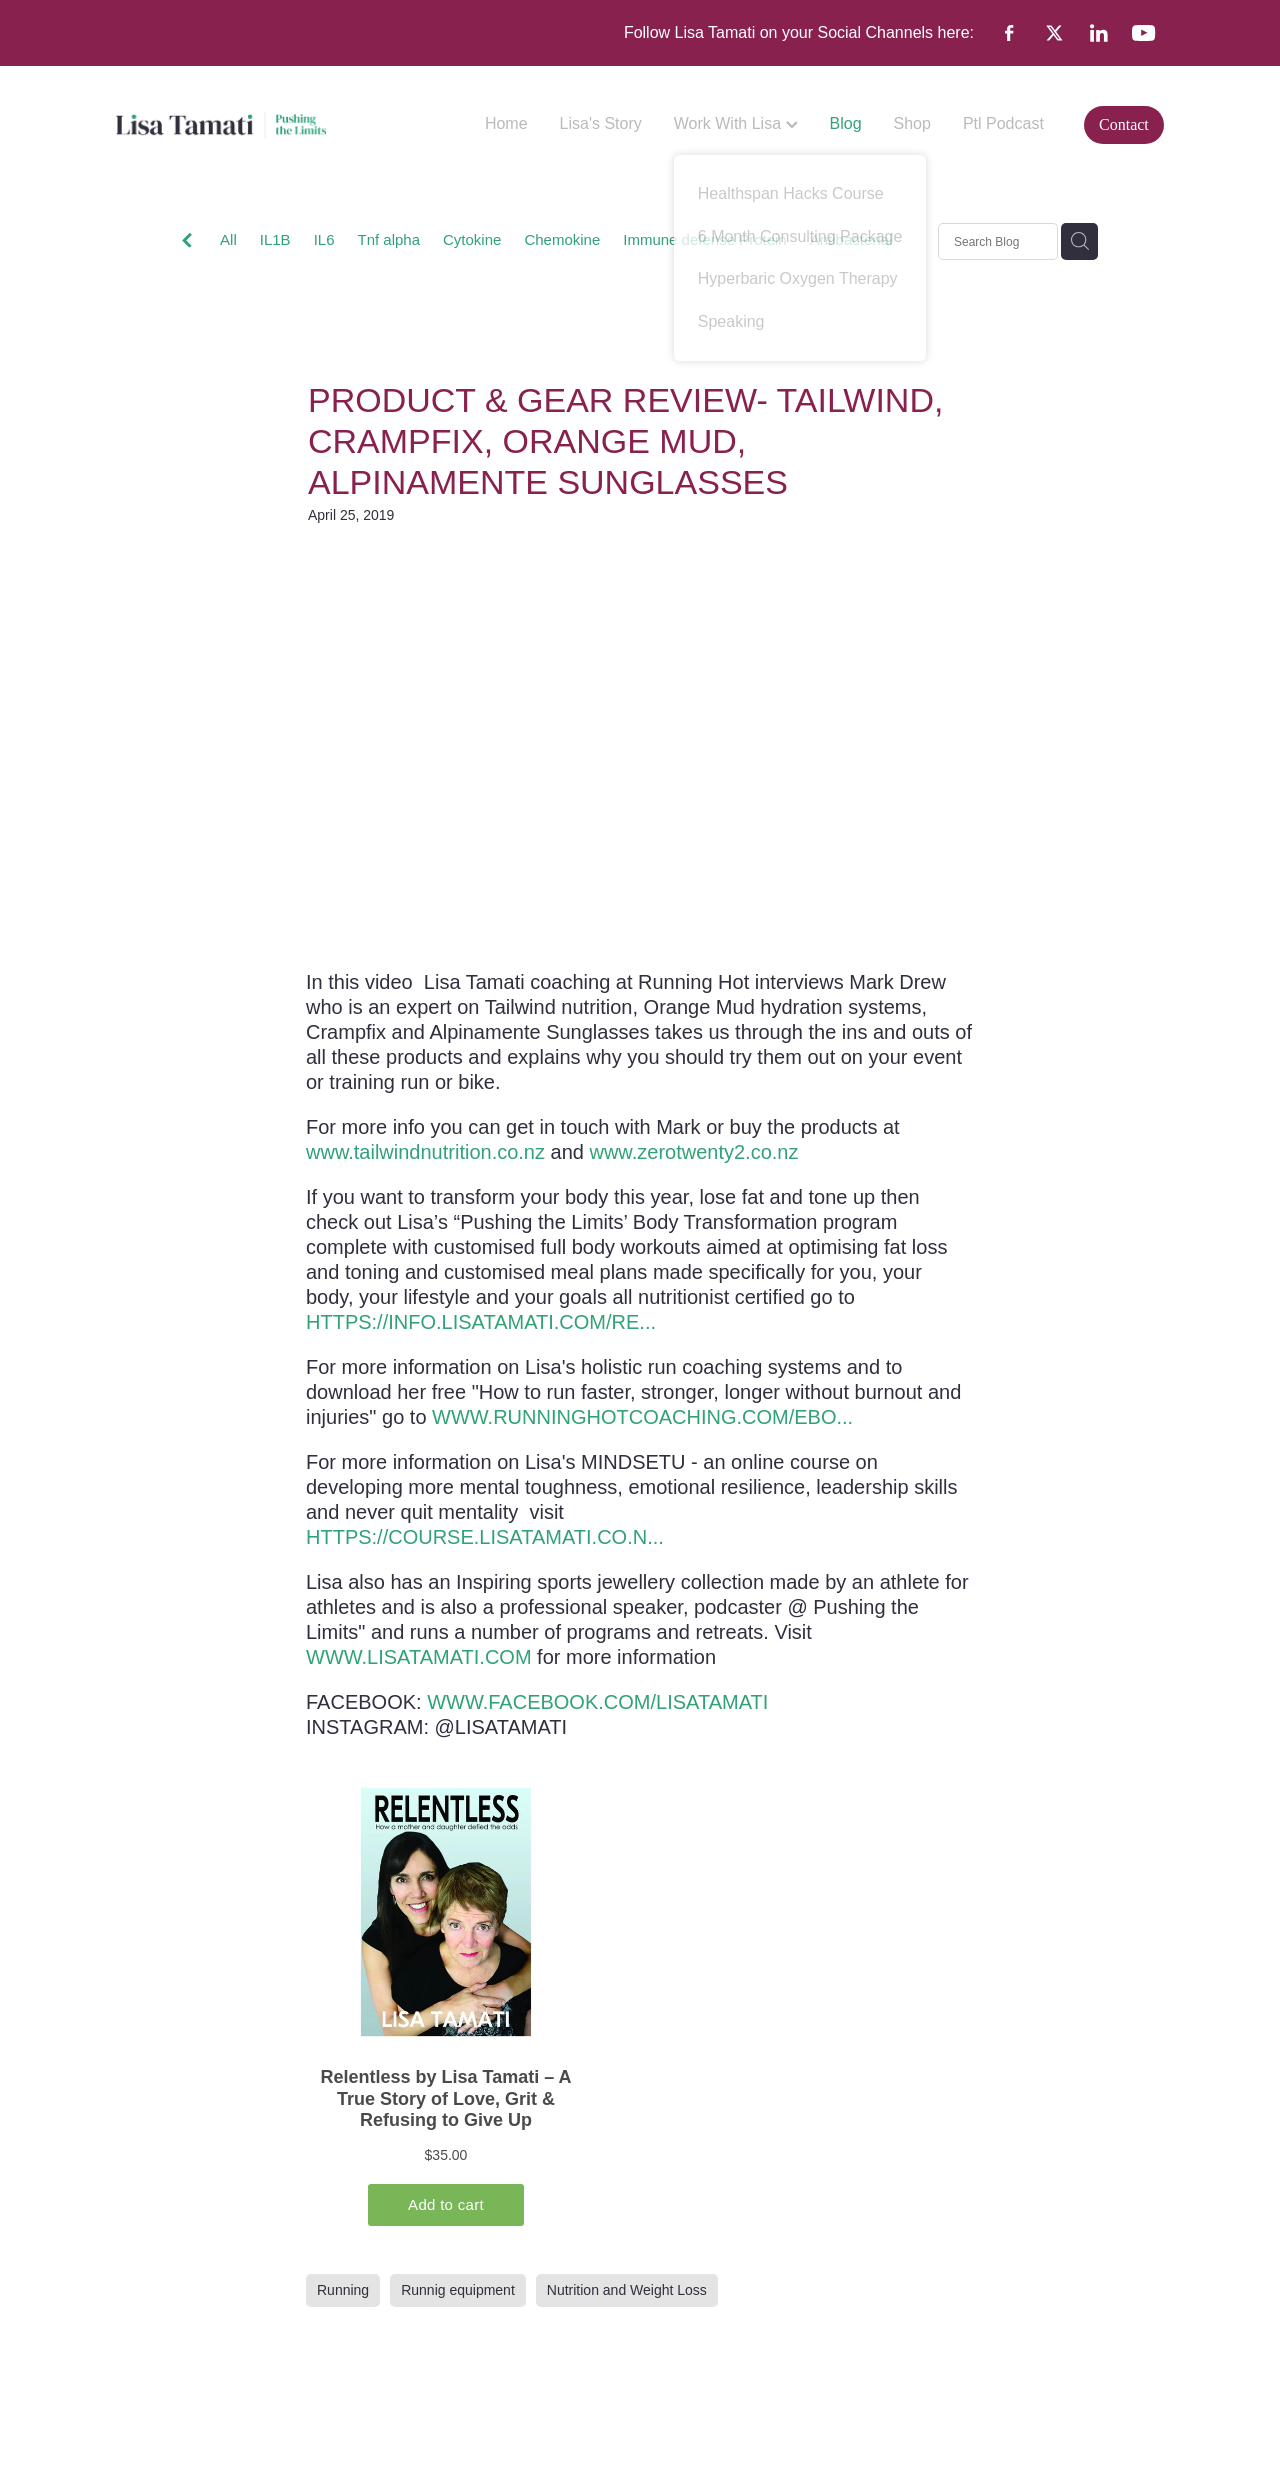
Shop (912, 123)
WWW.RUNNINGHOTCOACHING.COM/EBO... (642, 1417)
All (228, 239)
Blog (846, 123)
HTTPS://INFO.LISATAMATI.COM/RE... (481, 1322)
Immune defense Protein (704, 239)
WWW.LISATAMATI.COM (419, 1657)
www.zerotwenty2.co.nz (693, 1152)
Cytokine (472, 239)
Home (506, 123)
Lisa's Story (601, 123)
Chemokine (562, 239)
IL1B (275, 239)
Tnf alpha (388, 239)
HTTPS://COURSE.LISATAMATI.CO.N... (485, 1537)
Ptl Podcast (1003, 123)
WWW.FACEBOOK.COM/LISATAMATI (597, 1702)
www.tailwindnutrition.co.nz (425, 1152)
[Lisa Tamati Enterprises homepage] (221, 125)
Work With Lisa (736, 123)
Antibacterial (851, 239)
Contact (1124, 124)
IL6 (324, 239)
